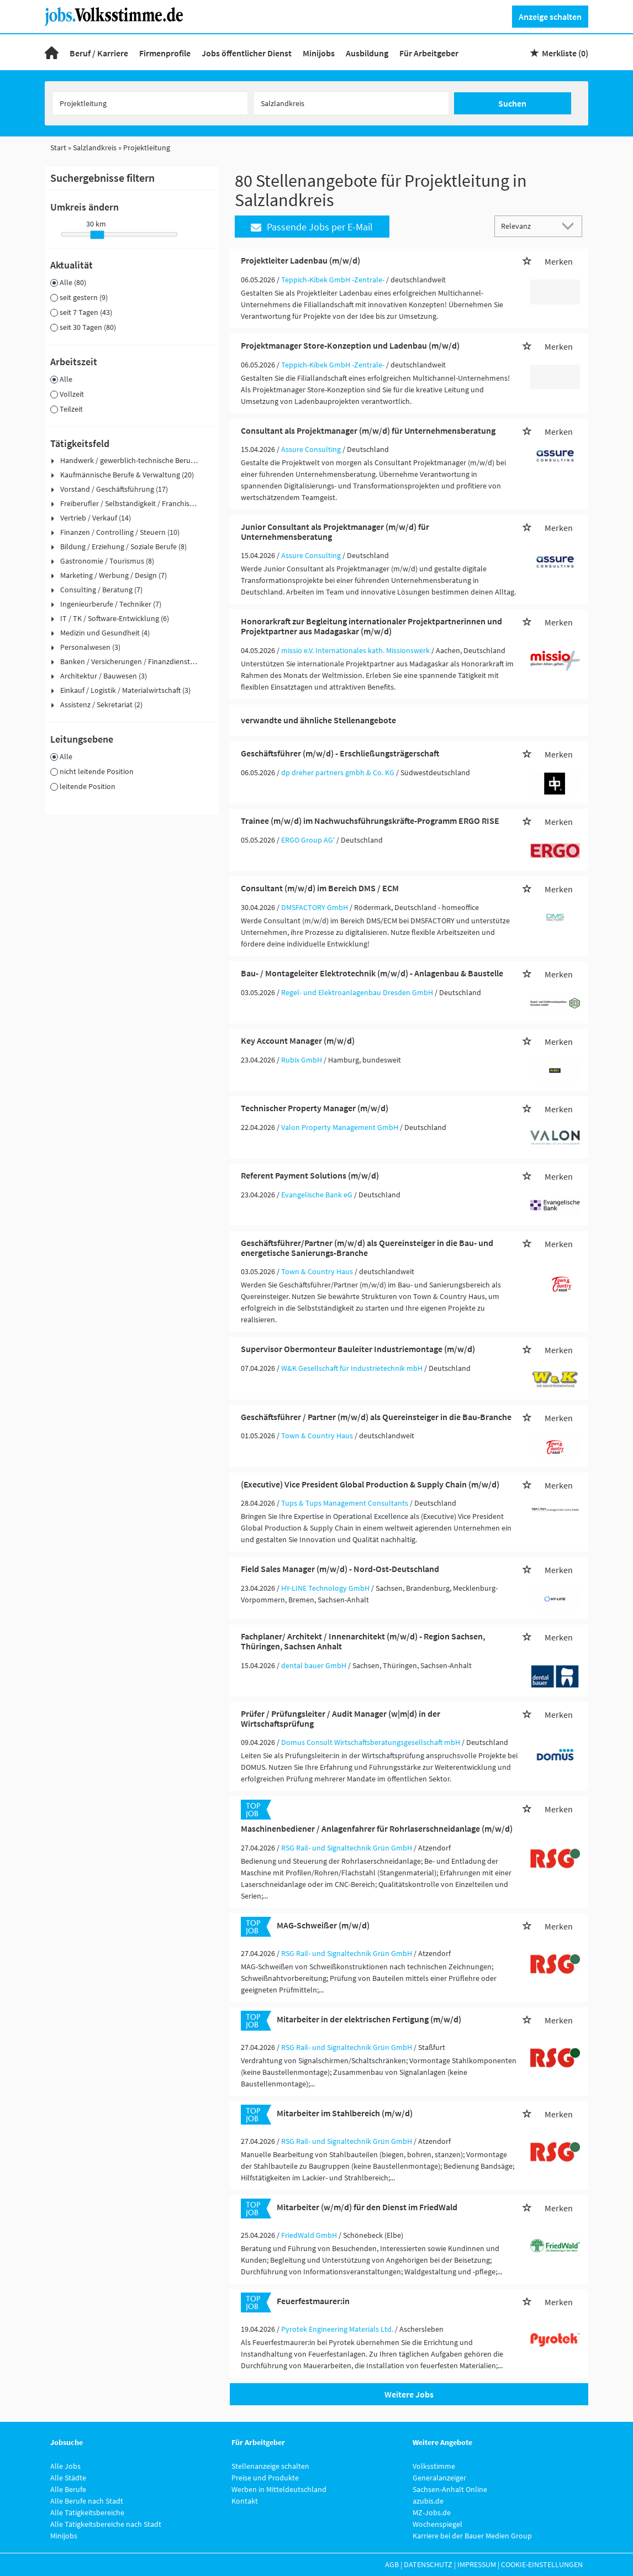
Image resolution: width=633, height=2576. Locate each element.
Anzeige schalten (550, 16)
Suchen (512, 103)
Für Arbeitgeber (428, 53)
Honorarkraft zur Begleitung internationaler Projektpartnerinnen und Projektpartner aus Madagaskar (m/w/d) (371, 626)
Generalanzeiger (439, 2478)
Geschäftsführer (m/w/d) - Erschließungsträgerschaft (340, 753)
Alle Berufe (68, 2489)
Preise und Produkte (265, 2478)
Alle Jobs (65, 2466)
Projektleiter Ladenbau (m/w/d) (300, 260)
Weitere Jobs (409, 2394)
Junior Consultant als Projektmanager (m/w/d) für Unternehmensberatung (335, 531)
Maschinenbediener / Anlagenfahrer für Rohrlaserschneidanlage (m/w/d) (377, 1828)
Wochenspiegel (437, 2524)
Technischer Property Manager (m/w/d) (314, 1107)
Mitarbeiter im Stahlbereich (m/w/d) (345, 2112)
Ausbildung (367, 53)
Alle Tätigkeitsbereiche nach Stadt (105, 2524)
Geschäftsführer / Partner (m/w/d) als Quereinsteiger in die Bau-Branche (376, 1416)
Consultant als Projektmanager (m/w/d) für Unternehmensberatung (368, 430)
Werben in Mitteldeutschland (278, 2489)
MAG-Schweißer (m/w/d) (323, 1925)
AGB (392, 2564)
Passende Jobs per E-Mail (312, 226)
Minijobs (319, 53)
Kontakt (244, 2501)
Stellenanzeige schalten (270, 2466)
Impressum (476, 2564)
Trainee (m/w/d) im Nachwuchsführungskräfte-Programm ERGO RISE (370, 820)
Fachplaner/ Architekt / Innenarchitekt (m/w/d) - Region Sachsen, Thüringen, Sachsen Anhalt (363, 1641)
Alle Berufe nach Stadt (86, 2501)
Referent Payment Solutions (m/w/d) (310, 1175)
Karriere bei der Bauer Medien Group (472, 2536)
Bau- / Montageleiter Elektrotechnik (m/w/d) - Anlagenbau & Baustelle (372, 973)
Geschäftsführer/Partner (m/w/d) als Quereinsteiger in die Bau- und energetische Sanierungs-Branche (367, 1247)
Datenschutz (428, 2564)
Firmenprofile (165, 53)
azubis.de (428, 2501)
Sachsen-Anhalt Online (450, 2489)
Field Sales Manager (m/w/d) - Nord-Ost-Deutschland (340, 1568)
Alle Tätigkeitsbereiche (87, 2512)
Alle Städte (68, 2478)
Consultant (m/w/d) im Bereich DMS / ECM (320, 887)
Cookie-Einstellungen (542, 2564)
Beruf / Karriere (99, 53)
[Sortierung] (527, 226)
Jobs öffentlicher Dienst (247, 53)
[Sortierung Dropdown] (571, 226)
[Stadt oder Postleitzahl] (351, 103)
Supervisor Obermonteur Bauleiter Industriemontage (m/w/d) (358, 1348)
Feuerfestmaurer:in (313, 2300)
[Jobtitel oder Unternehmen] (150, 103)
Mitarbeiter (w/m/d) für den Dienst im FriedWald (367, 2206)
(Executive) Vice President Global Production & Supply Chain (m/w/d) (370, 1484)
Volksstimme (434, 2466)
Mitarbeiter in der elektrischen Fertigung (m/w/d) (369, 2019)
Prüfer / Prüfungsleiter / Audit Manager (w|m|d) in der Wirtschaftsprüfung (340, 1718)
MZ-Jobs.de (432, 2512)
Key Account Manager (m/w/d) (298, 1040)
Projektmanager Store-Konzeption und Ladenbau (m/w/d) (350, 345)
